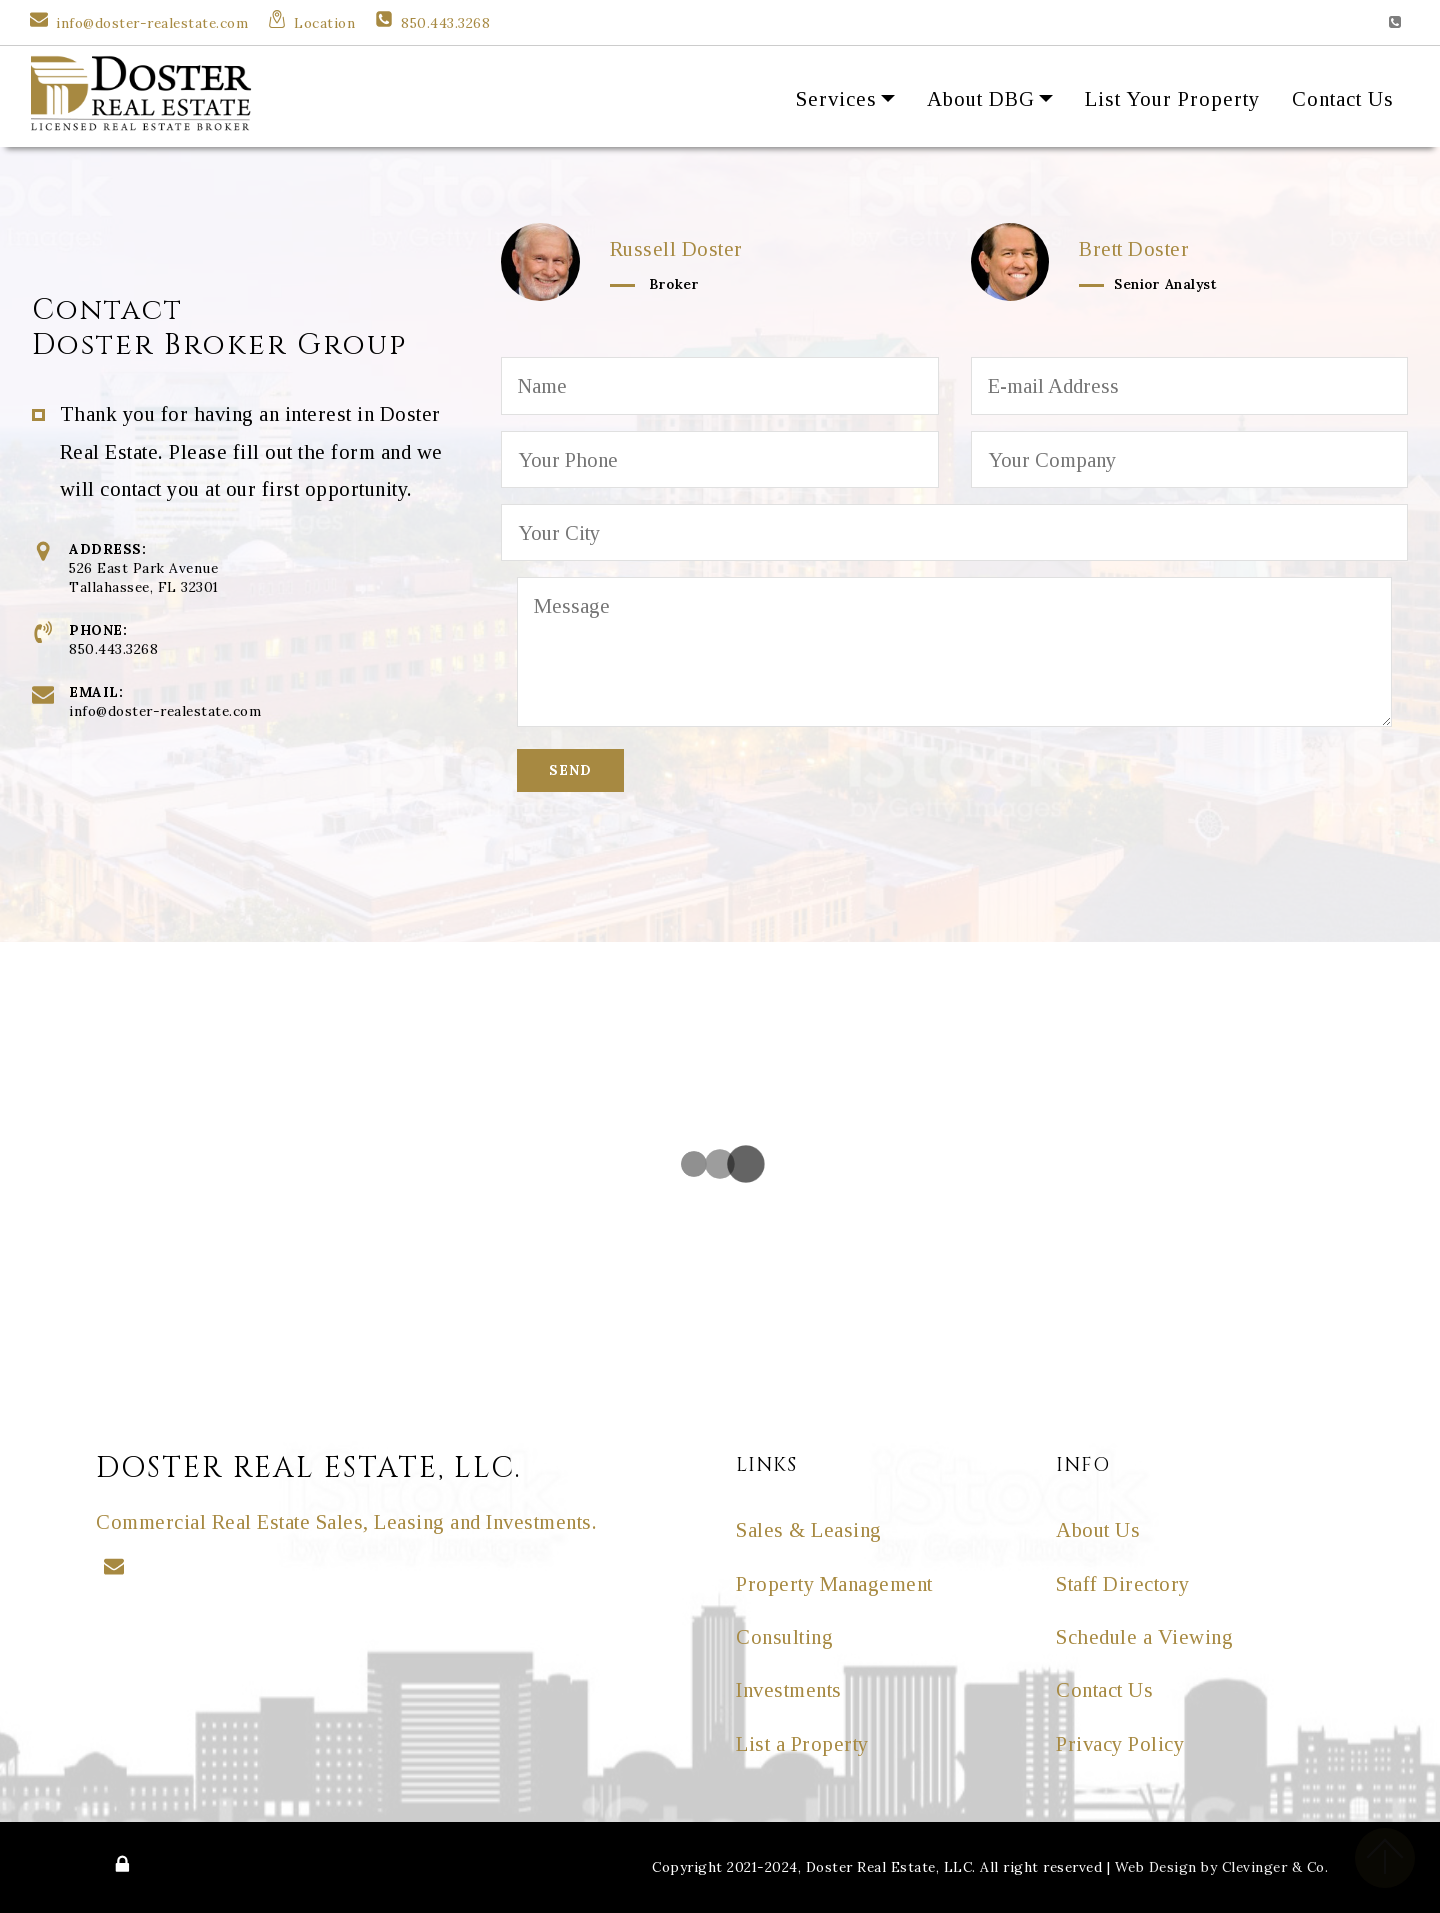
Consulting (784, 1636)
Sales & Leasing (809, 1529)
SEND (570, 770)
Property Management (834, 1583)
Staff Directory (1123, 1583)
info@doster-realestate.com (152, 23)
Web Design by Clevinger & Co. (1222, 1867)
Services (836, 98)
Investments (789, 1689)
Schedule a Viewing (1144, 1636)
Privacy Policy (1120, 1743)
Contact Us (1343, 98)
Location (324, 23)
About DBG (981, 98)
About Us (1098, 1529)
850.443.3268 (445, 23)
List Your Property (1172, 98)
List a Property (802, 1743)
